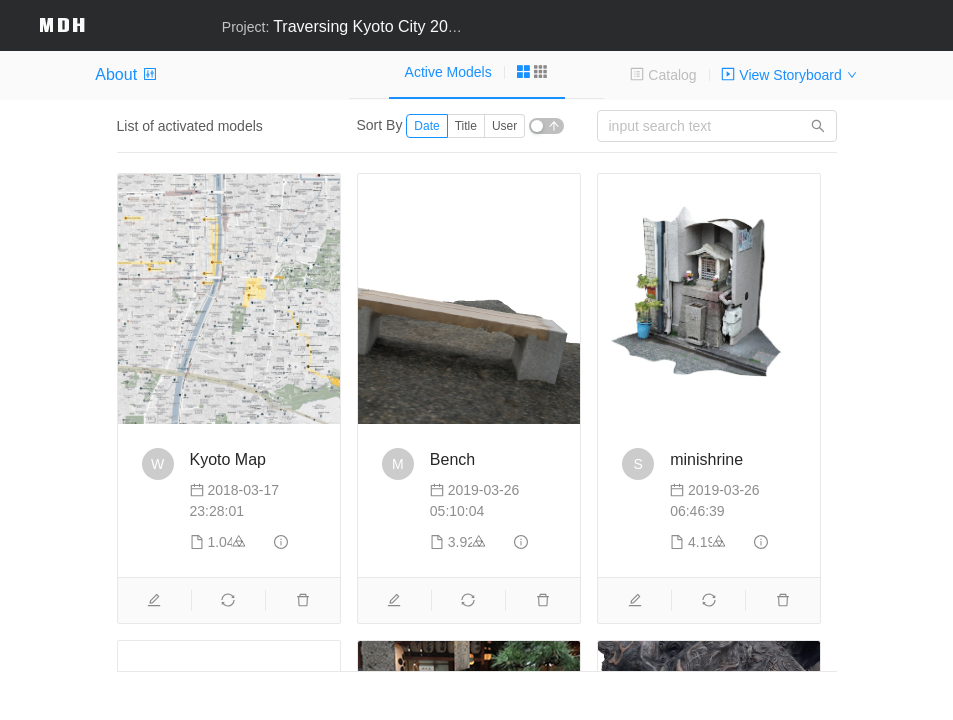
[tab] (477, 72)
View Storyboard (781, 75)
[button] (929, 15)
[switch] (546, 126)
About (125, 74)
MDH (63, 24)
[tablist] (476, 74)
